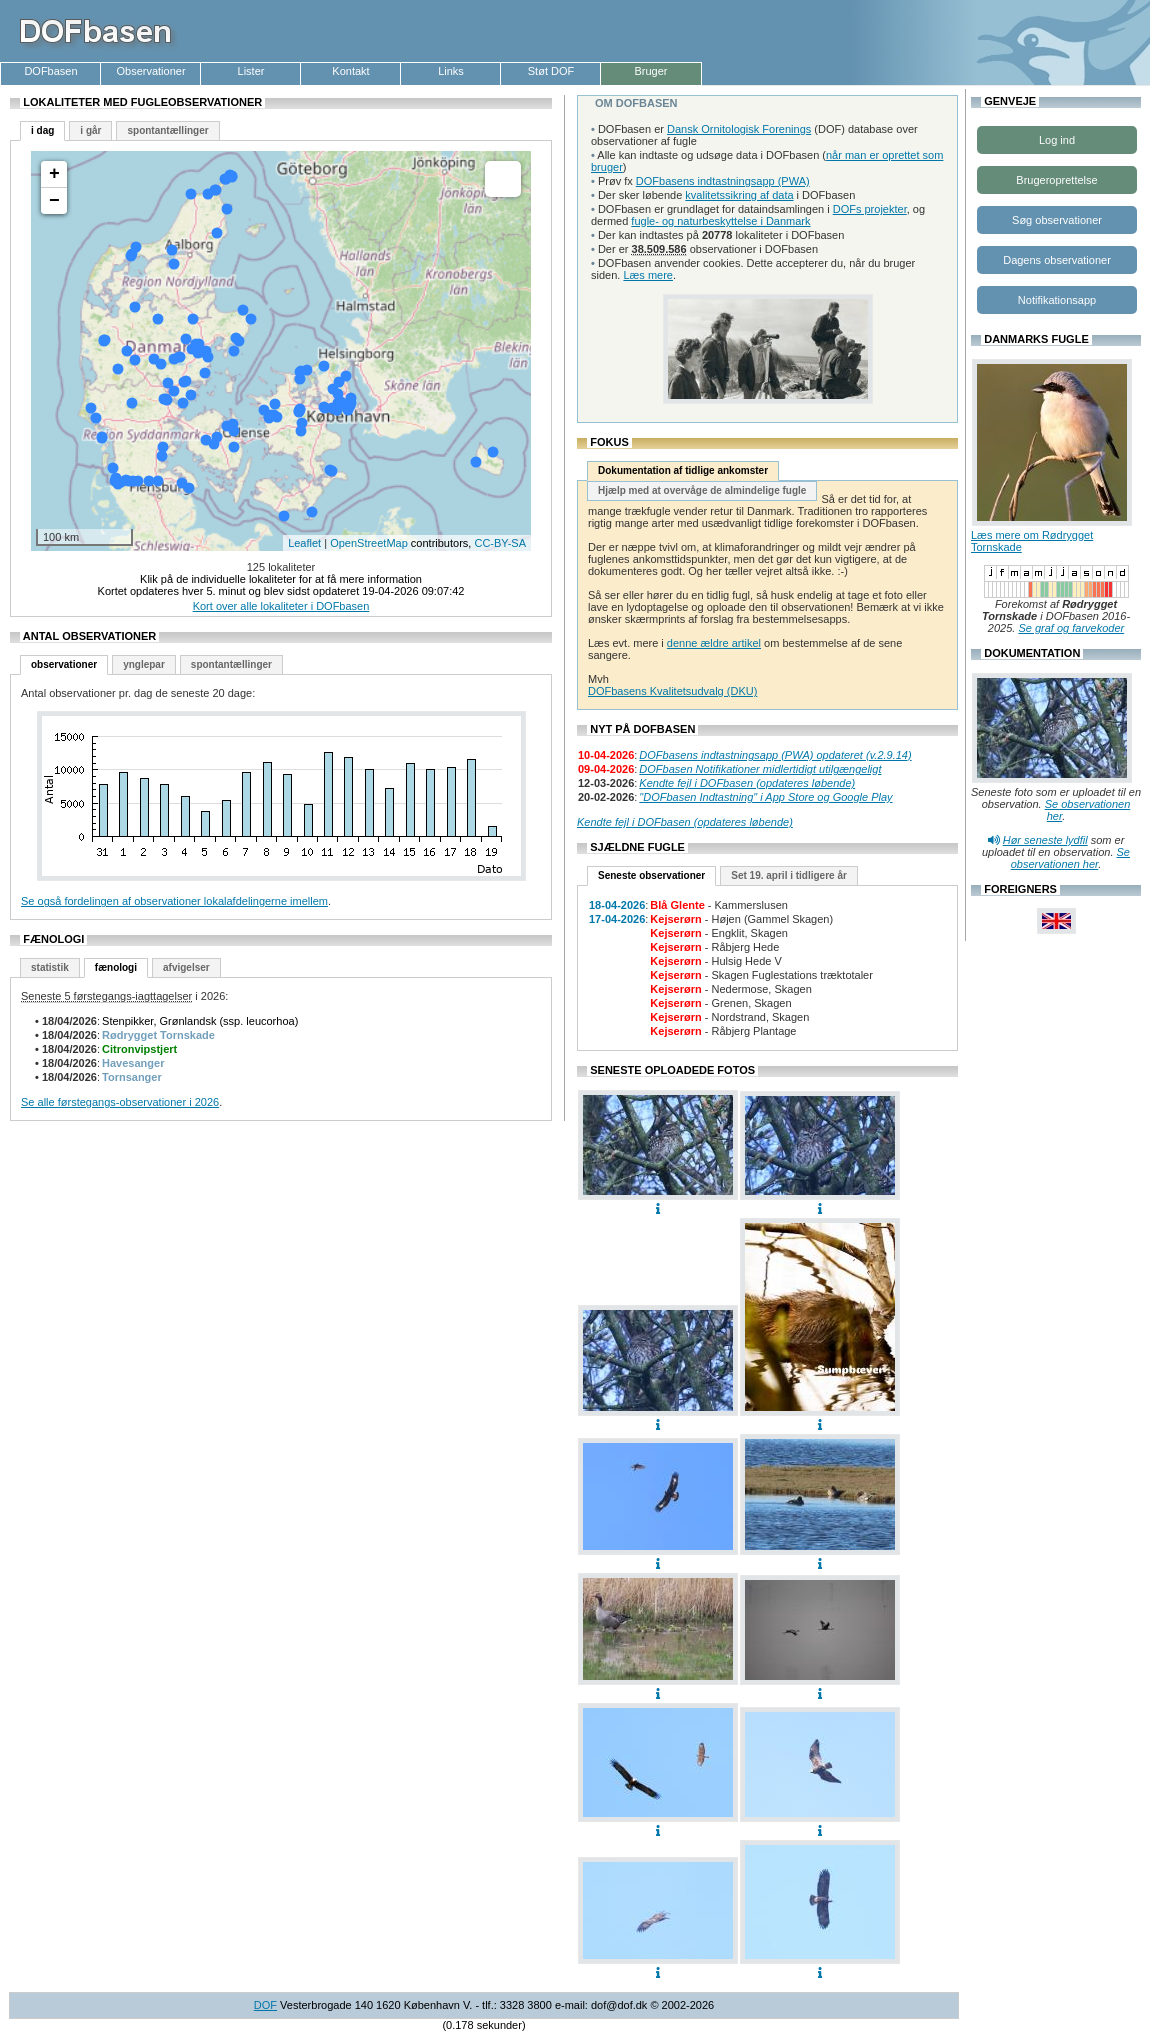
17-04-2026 (617, 919)
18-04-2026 (617, 905)
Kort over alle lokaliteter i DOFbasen (281, 606)
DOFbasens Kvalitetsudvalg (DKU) (672, 691)
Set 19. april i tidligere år (789, 875)
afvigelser (186, 967)
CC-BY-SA (500, 543)
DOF (265, 2005)
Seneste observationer (651, 875)
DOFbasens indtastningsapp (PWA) (723, 181)
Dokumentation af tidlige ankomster (683, 470)
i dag (42, 130)
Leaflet (304, 543)
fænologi (116, 967)
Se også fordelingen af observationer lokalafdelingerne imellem (174, 901)
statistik (50, 967)
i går (90, 130)
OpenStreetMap (369, 543)
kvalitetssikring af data (739, 195)
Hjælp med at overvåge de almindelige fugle (702, 490)
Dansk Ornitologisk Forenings (739, 129)
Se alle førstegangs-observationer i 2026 (120, 1102)
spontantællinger (167, 130)
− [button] (54, 201)
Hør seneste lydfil (1045, 840)
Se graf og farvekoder (1071, 628)
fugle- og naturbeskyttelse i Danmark (720, 221)
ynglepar (144, 664)
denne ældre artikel (714, 643)
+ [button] (54, 174)
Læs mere (648, 275)
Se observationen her (1070, 858)
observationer (64, 664)
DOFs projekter (870, 209)
